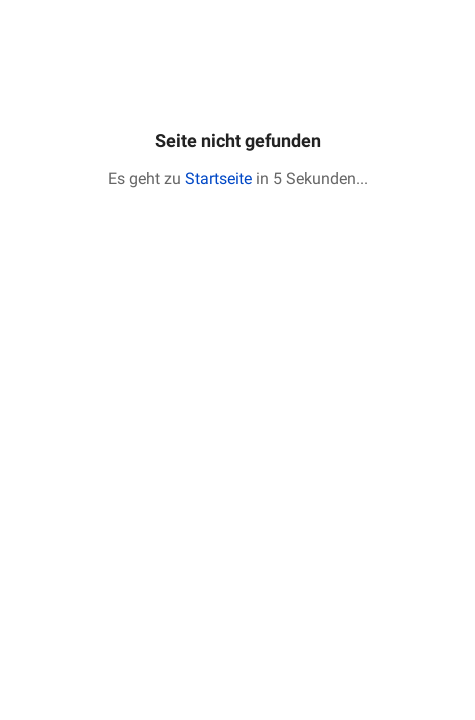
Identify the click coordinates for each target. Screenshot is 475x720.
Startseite (218, 178)
